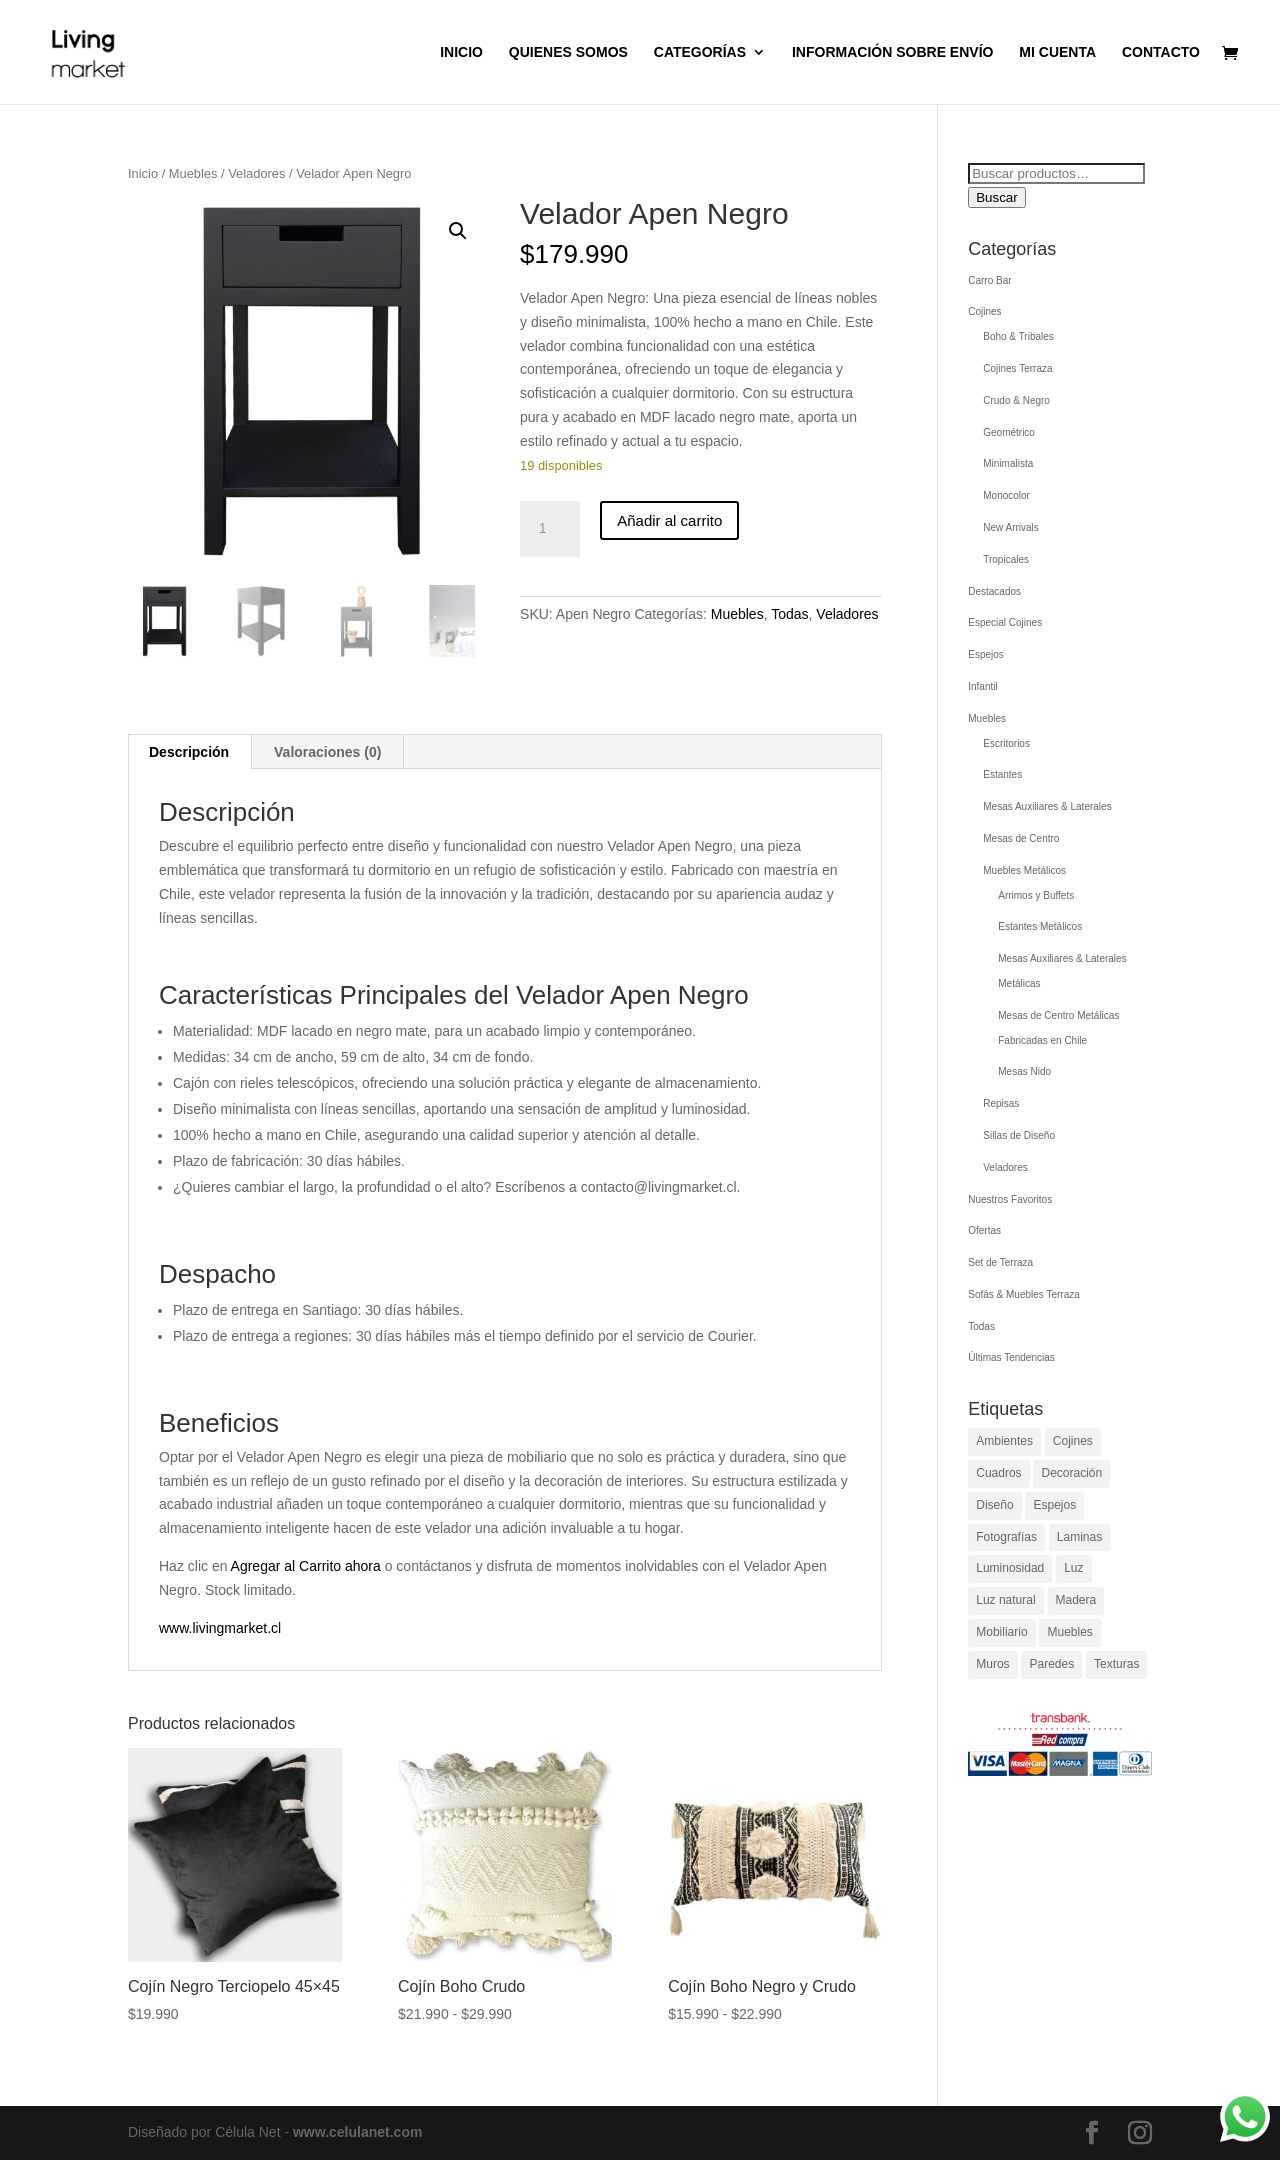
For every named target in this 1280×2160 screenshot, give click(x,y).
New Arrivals (1011, 527)
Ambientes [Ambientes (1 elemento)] (1004, 1441)
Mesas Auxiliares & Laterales (1047, 806)
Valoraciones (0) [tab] (327, 752)
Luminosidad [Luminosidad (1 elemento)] (1010, 1568)
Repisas (1001, 1103)
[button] (458, 231)
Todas (789, 614)
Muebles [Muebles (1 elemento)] (1069, 1632)
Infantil (982, 686)
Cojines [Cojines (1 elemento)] (1073, 1441)
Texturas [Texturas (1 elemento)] (1116, 1664)
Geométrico (1009, 432)
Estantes (1002, 774)
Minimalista (1008, 463)
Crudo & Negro (1016, 400)
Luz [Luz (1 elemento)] (1073, 1568)
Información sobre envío (892, 52)
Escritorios (1006, 743)
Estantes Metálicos (1040, 926)
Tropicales (1006, 559)
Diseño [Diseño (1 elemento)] (994, 1505)
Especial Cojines (1005, 622)
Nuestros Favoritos (1010, 1199)
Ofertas (984, 1230)
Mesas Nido (1024, 1071)
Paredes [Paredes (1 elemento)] (1051, 1664)
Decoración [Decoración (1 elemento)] (1071, 1473)
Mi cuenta (1057, 52)
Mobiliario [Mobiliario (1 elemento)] (1001, 1632)
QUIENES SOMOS (568, 52)
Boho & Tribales (1018, 336)
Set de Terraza (1000, 1262)
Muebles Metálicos (1024, 870)
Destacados (994, 591)
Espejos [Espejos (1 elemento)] (1054, 1505)
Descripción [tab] (189, 752)
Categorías (700, 52)
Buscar (996, 197)
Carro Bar (989, 280)
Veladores (256, 173)
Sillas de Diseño (1019, 1135)
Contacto (1161, 52)
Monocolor (1006, 495)
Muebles (193, 173)
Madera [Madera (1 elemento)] (1076, 1600)
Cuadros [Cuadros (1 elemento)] (998, 1473)
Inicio (461, 52)
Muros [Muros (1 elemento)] (992, 1664)
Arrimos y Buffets (1036, 895)
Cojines (984, 311)
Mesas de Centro (1021, 838)
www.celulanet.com (357, 2132)
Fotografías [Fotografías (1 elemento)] (1006, 1537)
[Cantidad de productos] (550, 529)
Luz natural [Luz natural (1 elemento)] (1005, 1600)
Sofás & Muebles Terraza (1024, 1294)
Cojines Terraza (1017, 368)
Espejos (986, 654)
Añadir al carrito (669, 520)
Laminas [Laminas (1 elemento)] (1079, 1537)
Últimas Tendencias (1011, 1357)
